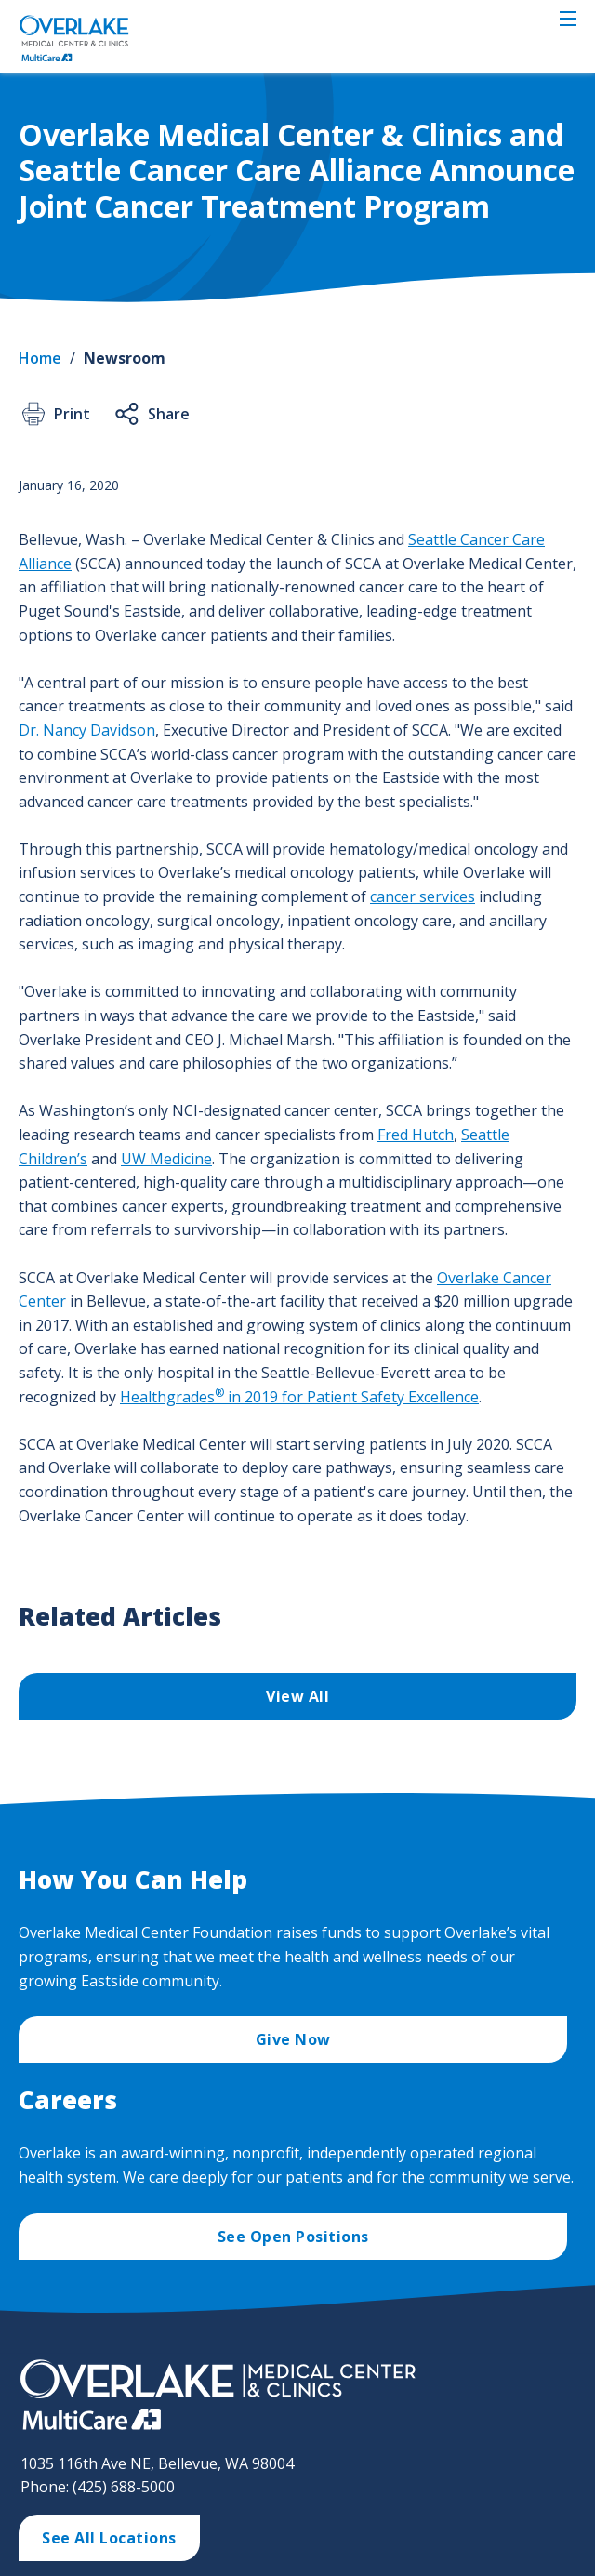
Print (54, 414)
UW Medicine (166, 1159)
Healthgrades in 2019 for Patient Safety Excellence (299, 1397)
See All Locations (109, 2538)
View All (297, 1696)
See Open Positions (293, 2236)
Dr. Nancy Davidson (87, 730)
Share (151, 414)
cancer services (422, 896)
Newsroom (124, 358)
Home (40, 358)
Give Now (293, 2039)
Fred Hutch (415, 1134)
